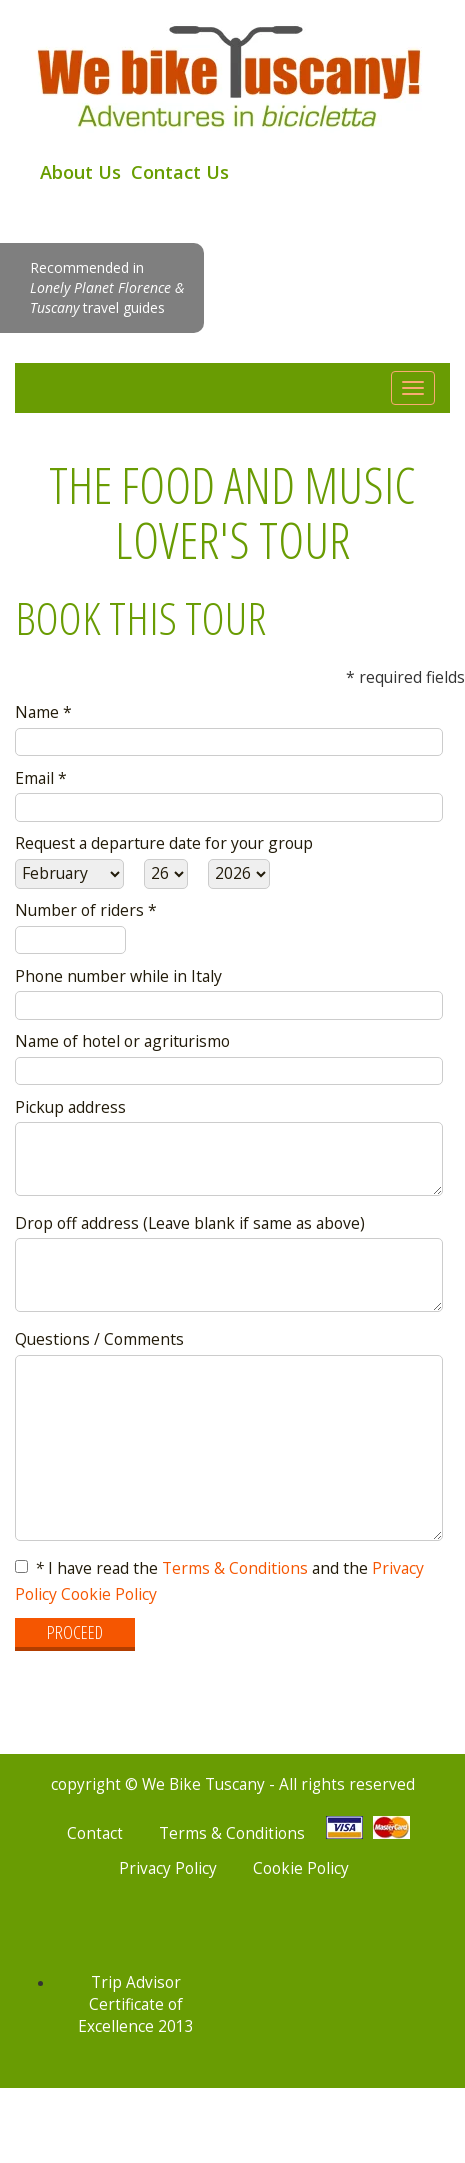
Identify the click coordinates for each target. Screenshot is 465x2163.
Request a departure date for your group (164, 843)
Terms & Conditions (235, 1568)
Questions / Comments (99, 1339)
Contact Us (180, 172)
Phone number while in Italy (118, 976)
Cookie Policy (109, 1594)
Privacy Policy (168, 1868)
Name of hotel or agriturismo (122, 1041)
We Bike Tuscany (232, 74)
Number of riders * (86, 910)
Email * (41, 778)
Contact (95, 1833)
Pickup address (70, 1107)
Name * (43, 712)
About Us (80, 172)
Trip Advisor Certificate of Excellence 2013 (136, 2004)
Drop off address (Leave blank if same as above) (190, 1223)
